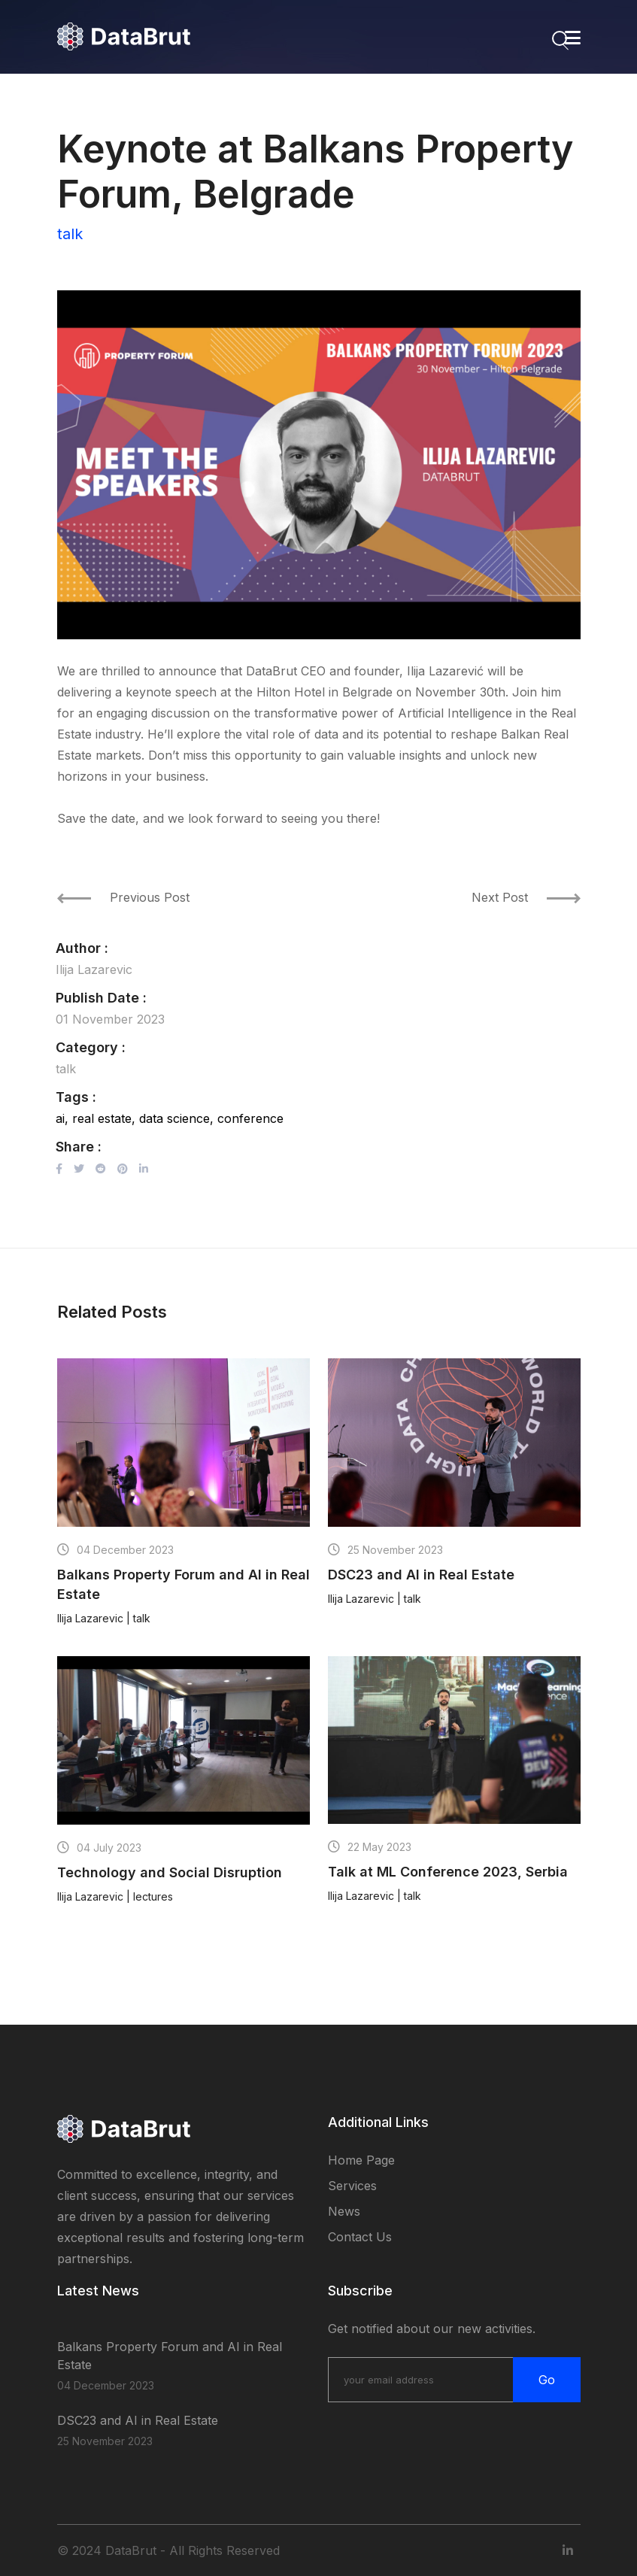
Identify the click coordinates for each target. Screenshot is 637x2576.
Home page (361, 2160)
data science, (176, 1118)
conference (250, 1118)
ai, (62, 1118)
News (344, 2211)
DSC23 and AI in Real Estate (137, 2420)
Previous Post (123, 897)
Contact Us (360, 2236)
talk (70, 234)
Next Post (526, 897)
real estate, (103, 1118)
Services (352, 2185)
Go (546, 2379)
